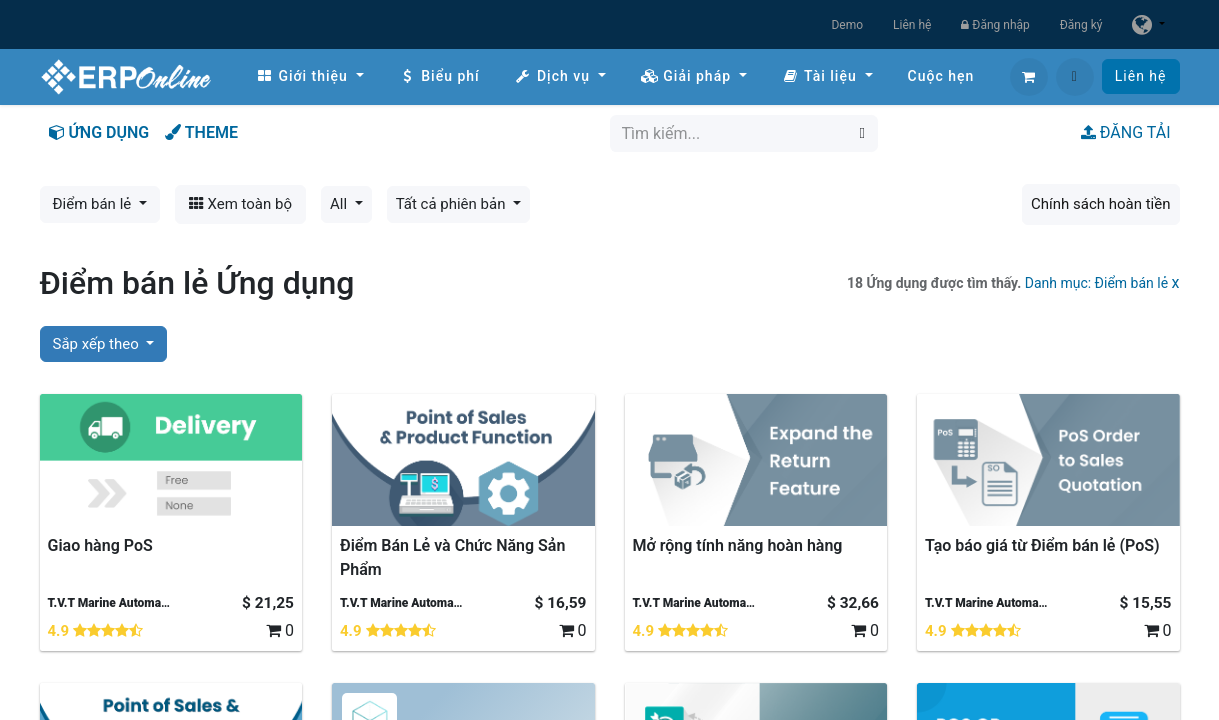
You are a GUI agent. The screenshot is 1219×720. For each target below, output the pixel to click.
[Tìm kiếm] (862, 133)
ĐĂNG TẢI (1126, 132)
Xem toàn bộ (240, 204)
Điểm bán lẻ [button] (94, 204)
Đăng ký (1081, 25)
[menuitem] (310, 76)
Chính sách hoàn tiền (1101, 204)
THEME (201, 132)
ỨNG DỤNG (99, 132)
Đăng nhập (995, 25)
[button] (1075, 77)
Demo (847, 25)
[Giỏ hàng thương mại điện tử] (1029, 77)
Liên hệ (912, 25)
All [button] (340, 204)
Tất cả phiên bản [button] (453, 204)
